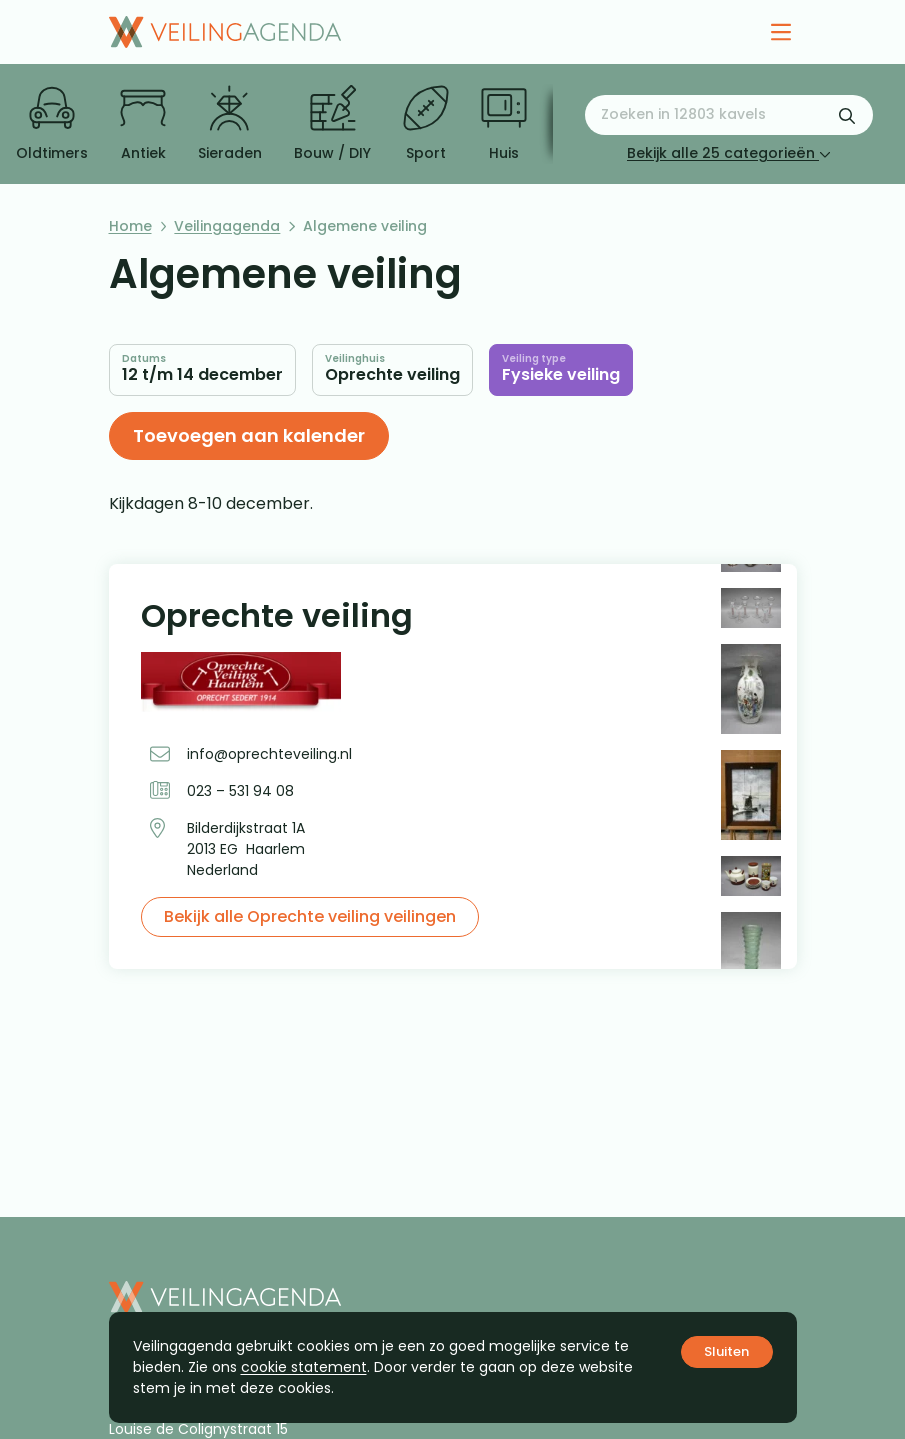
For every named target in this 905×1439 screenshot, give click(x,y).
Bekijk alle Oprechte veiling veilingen (310, 916)
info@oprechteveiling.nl (269, 754)
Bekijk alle (729, 153)
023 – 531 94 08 (240, 791)
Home (130, 226)
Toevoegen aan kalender (249, 435)
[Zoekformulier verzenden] (847, 115)
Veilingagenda (227, 226)
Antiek (143, 124)
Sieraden (230, 124)
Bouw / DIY (332, 124)
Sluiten (726, 1351)
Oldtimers (52, 124)
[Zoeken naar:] (729, 115)
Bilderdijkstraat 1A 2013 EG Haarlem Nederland (246, 849)
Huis (504, 124)
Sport (426, 124)
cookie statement (304, 1367)
